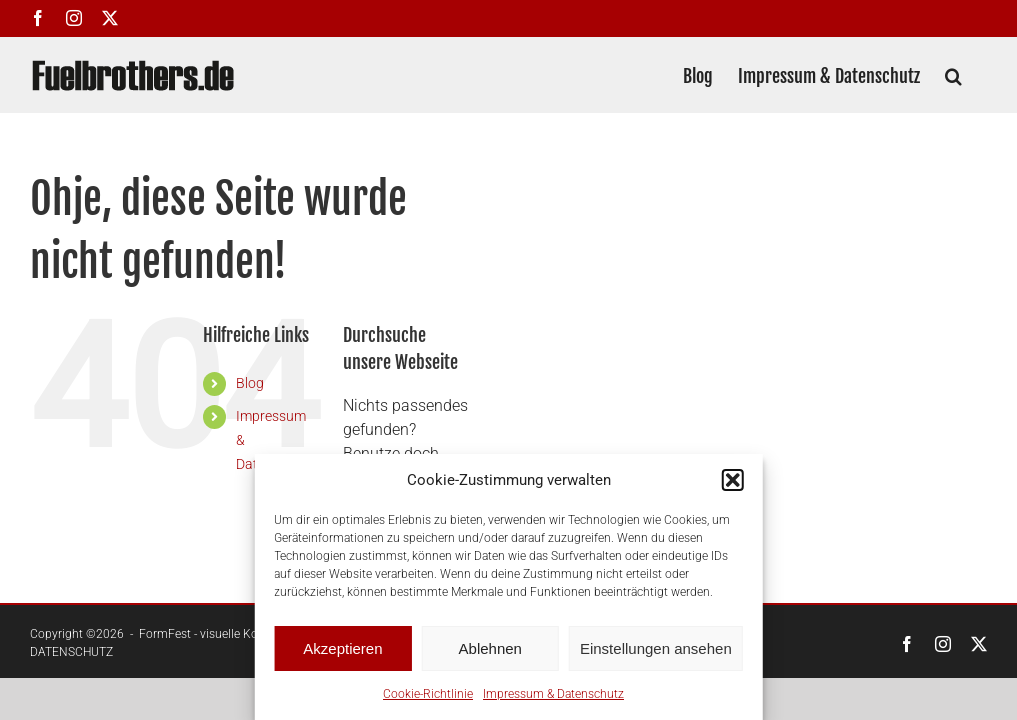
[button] (733, 480)
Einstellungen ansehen (656, 648)
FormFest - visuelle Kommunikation (234, 634)
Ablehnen (490, 648)
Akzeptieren (342, 648)
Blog (250, 383)
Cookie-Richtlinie (428, 694)
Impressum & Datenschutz (553, 694)
